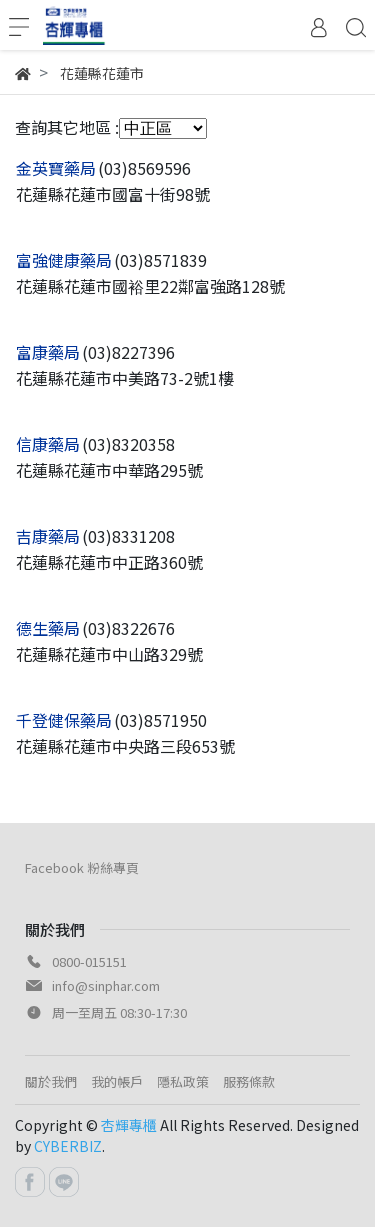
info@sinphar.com (106, 985)
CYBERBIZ (68, 1146)
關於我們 (51, 1081)
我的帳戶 (117, 1081)
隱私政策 (183, 1081)
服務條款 (249, 1081)
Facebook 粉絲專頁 (82, 867)
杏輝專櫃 (129, 1125)
